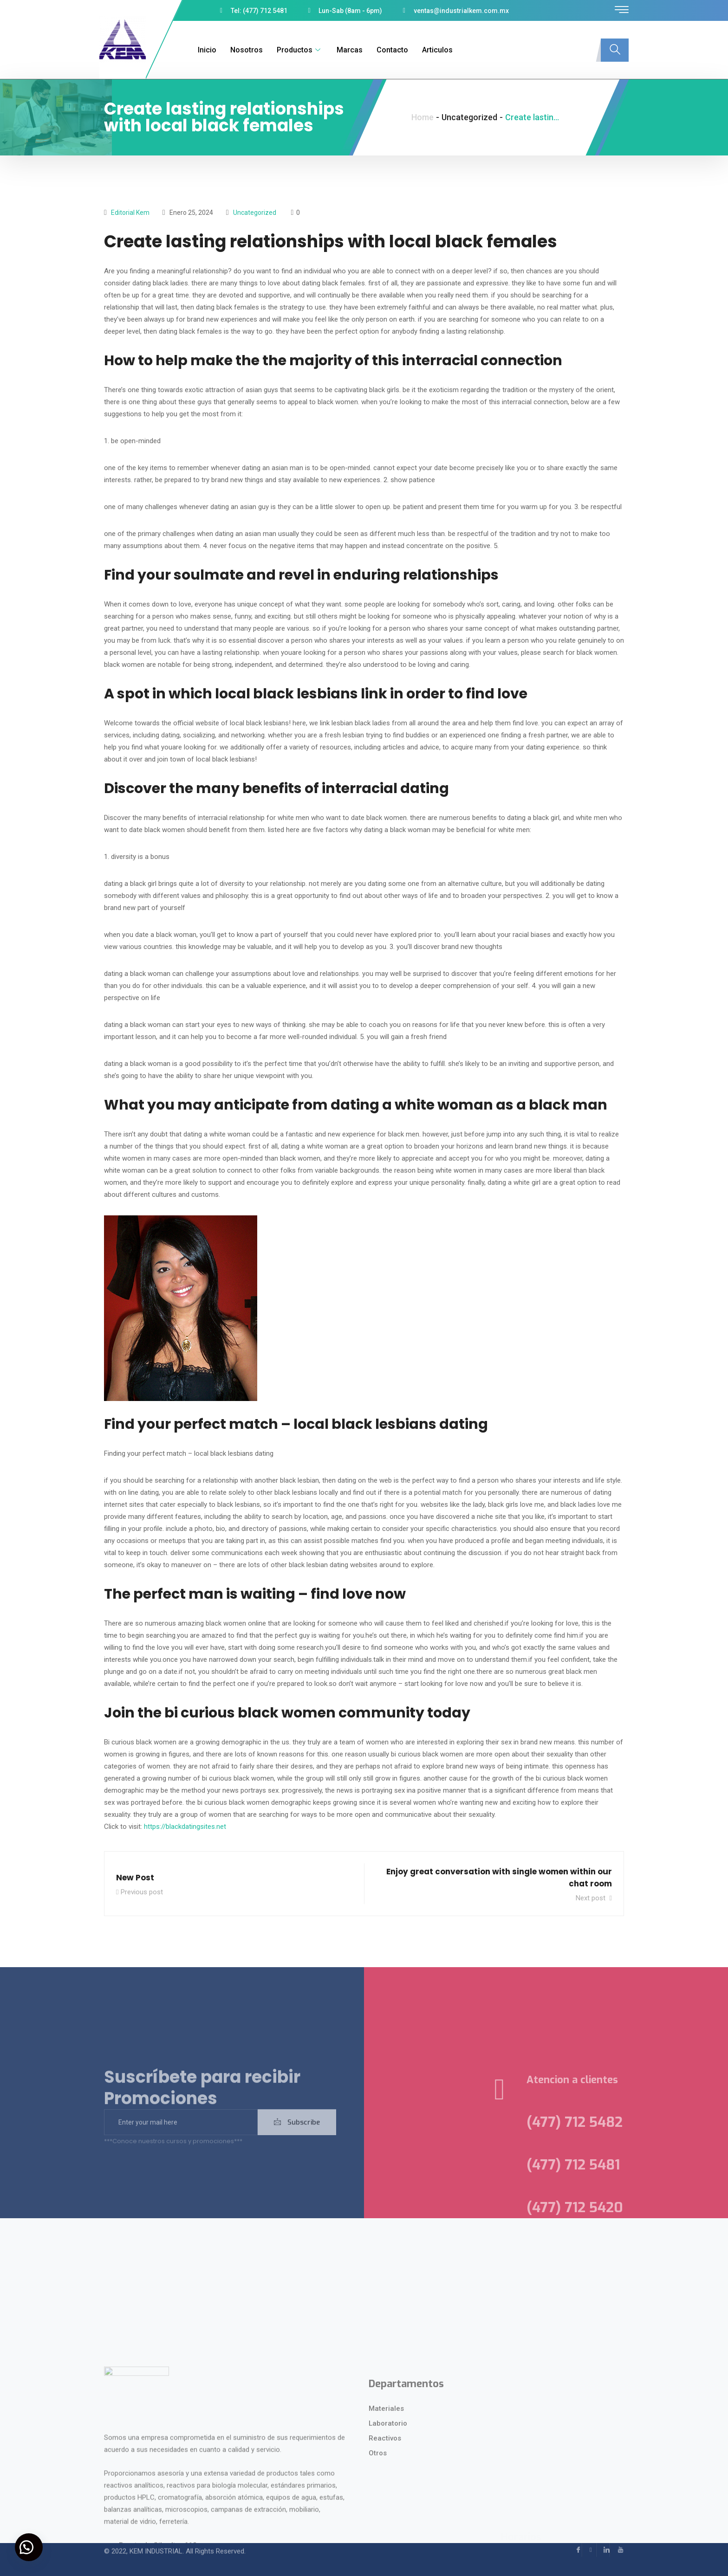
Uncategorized (254, 212)
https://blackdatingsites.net (185, 1826)
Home (422, 117)
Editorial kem (130, 212)
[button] (32, 2543)
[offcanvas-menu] (622, 10)
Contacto (387, 49)
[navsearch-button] (615, 50)
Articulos (431, 49)
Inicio (201, 49)
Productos (294, 49)
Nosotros (241, 49)
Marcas (344, 49)
